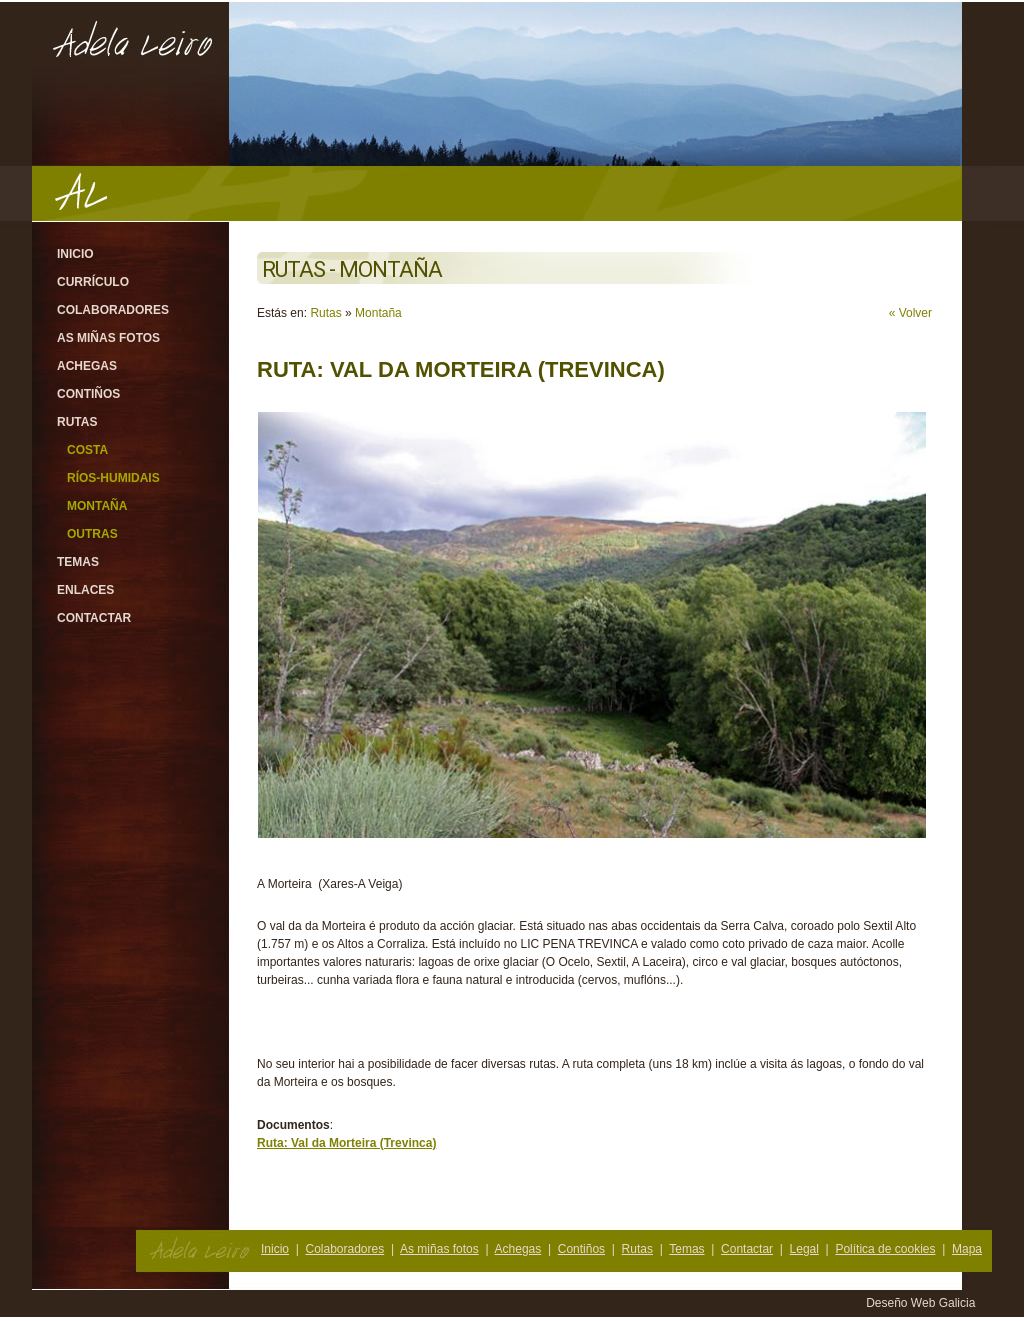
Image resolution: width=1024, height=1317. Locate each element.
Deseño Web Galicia (922, 1303)
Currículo (93, 282)
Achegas (87, 366)
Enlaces (85, 590)
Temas (78, 562)
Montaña (97, 506)
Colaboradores (113, 310)
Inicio (75, 254)
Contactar (94, 618)
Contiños (88, 394)
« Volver (910, 313)
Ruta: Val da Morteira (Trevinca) (346, 1143)
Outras (92, 534)
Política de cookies (885, 1249)
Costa (87, 450)
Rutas (77, 422)
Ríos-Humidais (113, 478)
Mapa (967, 1249)
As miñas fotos (108, 338)
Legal (804, 1249)
